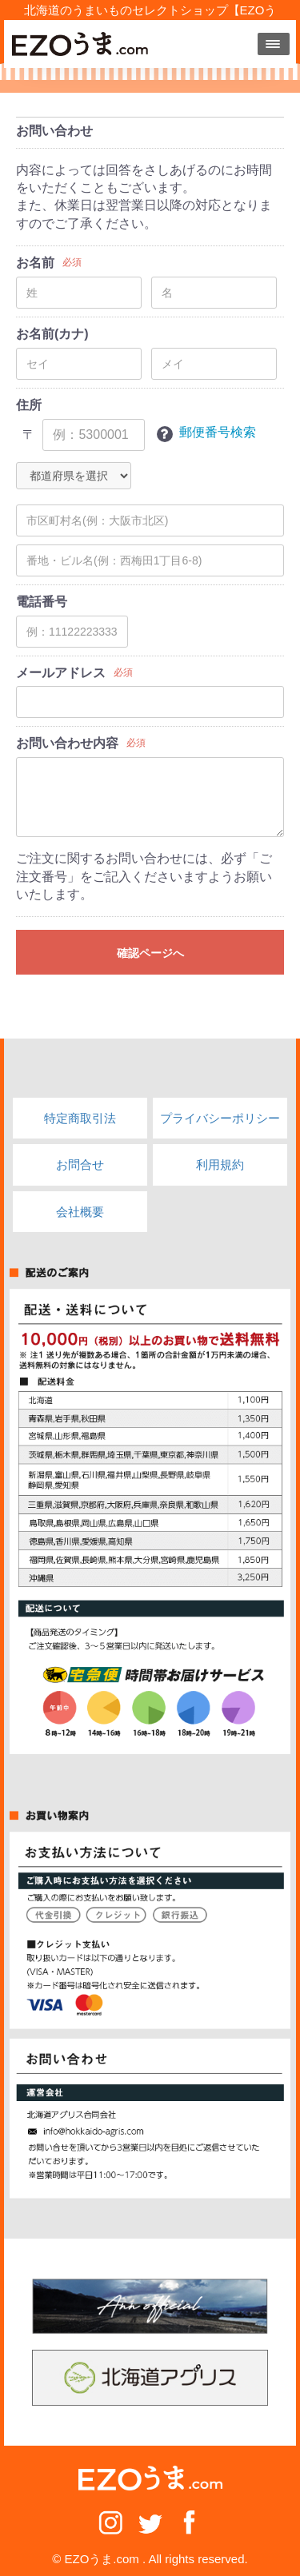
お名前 (35, 262)
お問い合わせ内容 (67, 743)
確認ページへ (150, 953)
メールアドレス (61, 673)
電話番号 (41, 601)
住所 (29, 405)
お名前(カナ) (52, 334)
